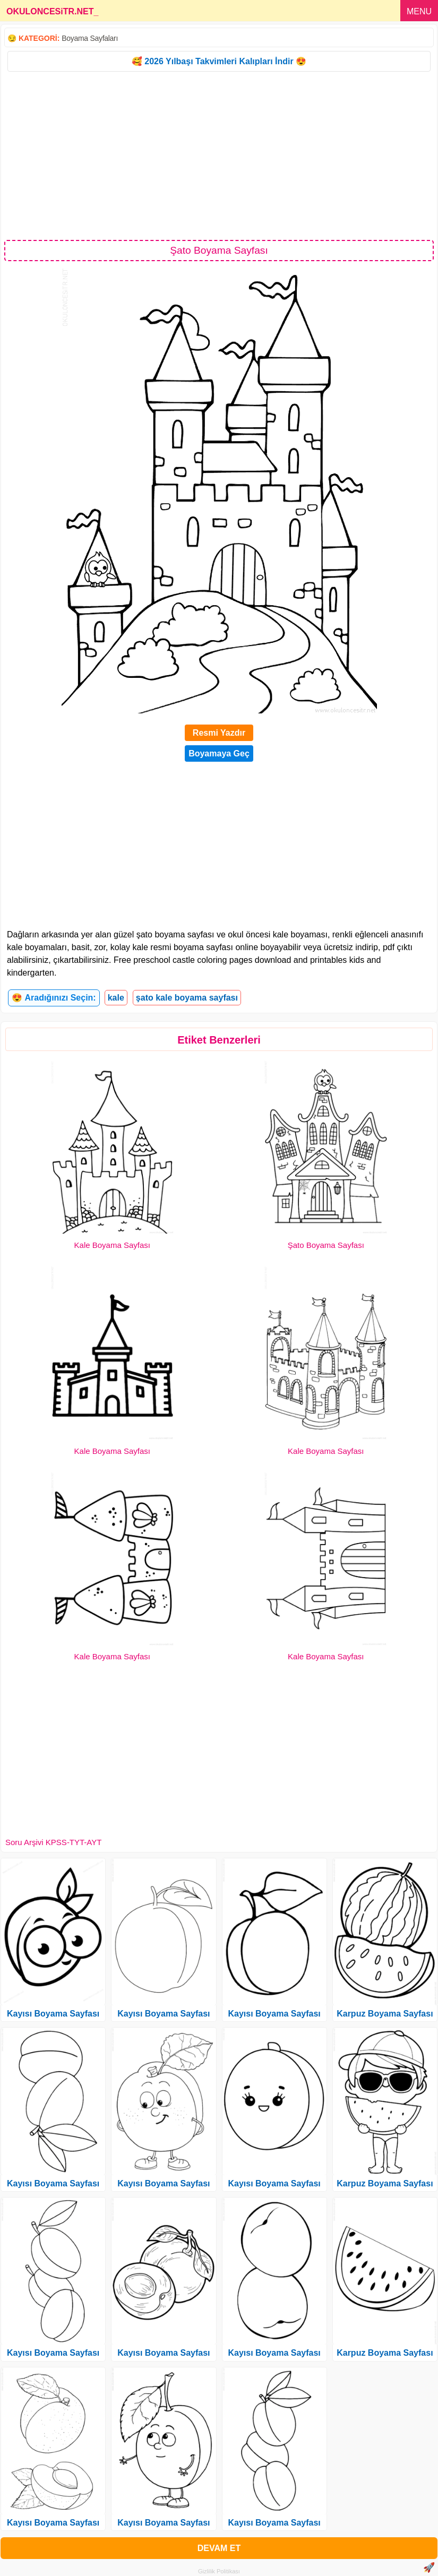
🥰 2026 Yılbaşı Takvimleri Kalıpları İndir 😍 (219, 61)
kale (116, 997)
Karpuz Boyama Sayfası (385, 2013)
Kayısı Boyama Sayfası (53, 2013)
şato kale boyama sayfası (187, 997)
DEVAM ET (219, 2548)
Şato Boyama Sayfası (326, 1245)
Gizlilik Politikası (219, 2571)
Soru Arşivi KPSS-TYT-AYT (53, 1842)
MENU (419, 11)
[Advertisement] (219, 155)
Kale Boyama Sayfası (112, 1245)
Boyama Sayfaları (90, 38)
